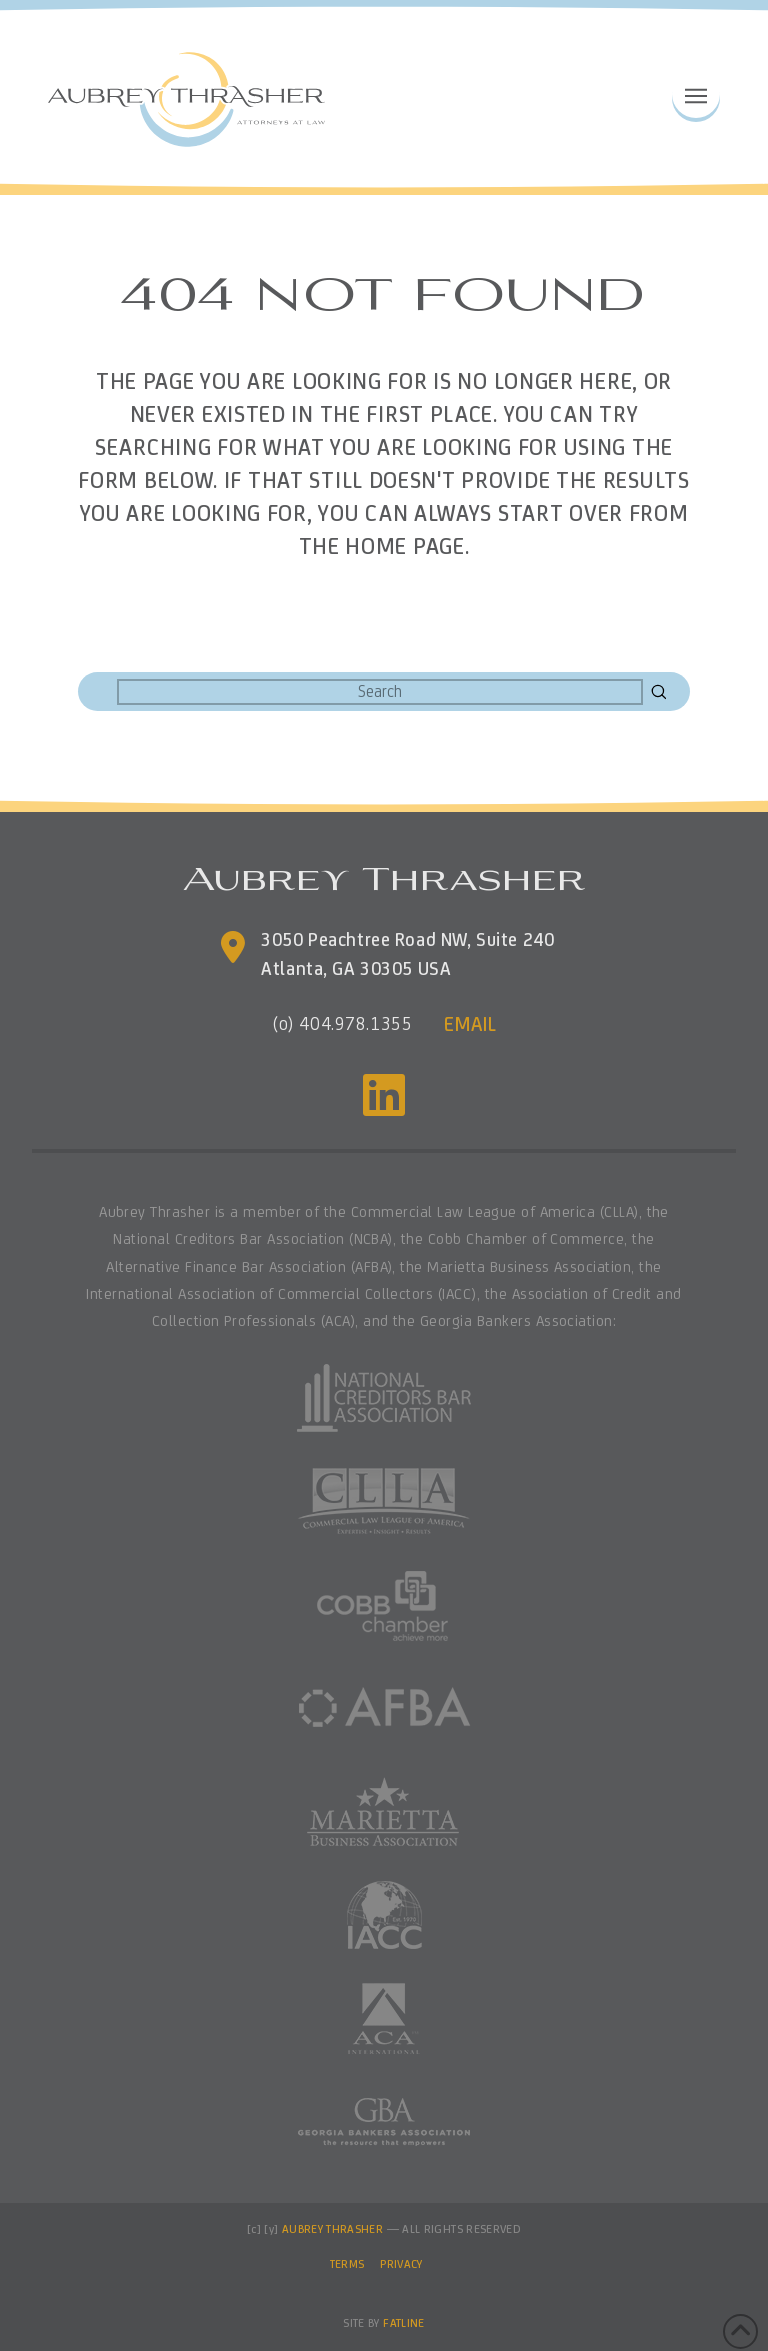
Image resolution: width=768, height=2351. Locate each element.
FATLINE (404, 2323)
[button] (696, 94)
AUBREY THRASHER (332, 2229)
